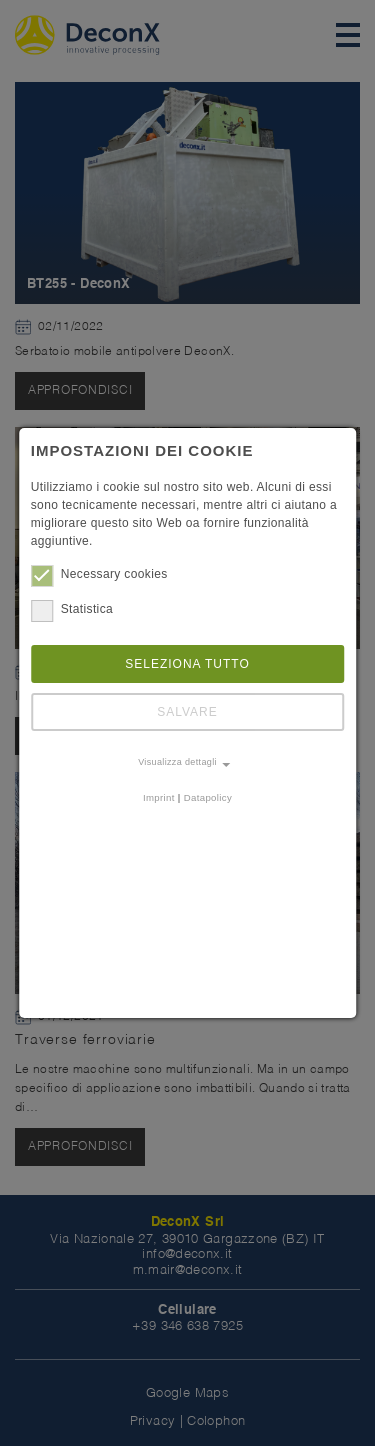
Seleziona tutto (187, 664)
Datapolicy (208, 797)
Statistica (72, 609)
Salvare (187, 712)
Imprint (159, 797)
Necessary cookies (99, 574)
